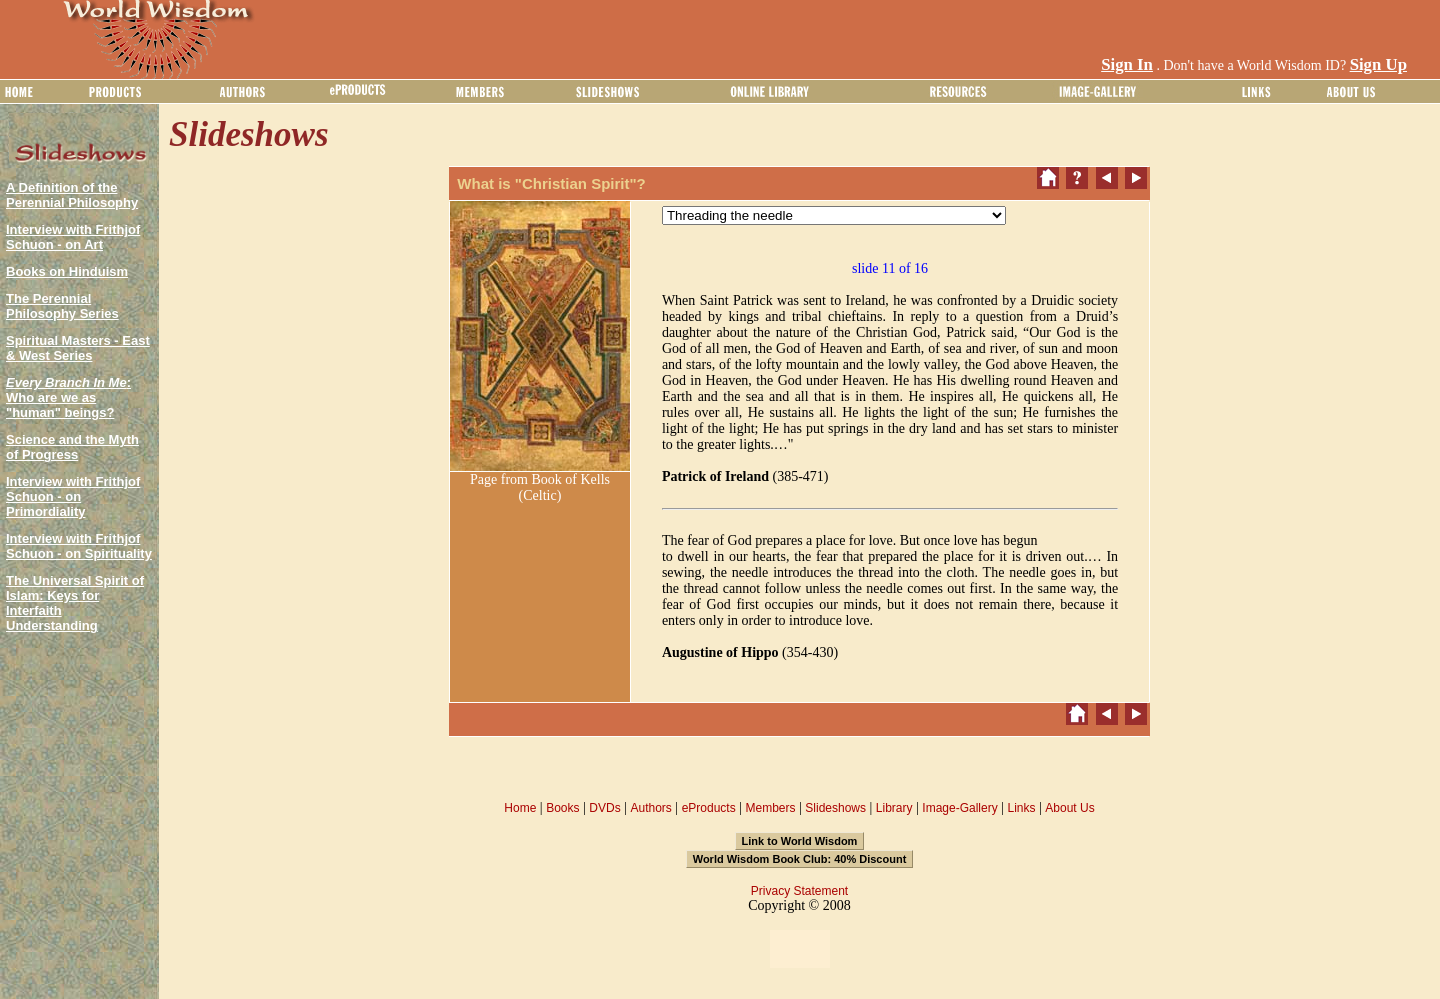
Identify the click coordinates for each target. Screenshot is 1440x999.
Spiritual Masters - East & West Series (78, 348)
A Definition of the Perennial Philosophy (72, 195)
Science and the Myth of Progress (72, 447)
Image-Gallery (959, 808)
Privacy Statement (799, 891)
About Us (1069, 808)
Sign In (1127, 64)
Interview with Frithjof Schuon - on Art (73, 237)
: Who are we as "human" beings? (68, 397)
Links (1022, 808)
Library (894, 808)
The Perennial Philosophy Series (62, 306)
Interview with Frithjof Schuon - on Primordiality (73, 496)
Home (520, 808)
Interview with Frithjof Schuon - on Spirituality (79, 546)
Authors (650, 808)
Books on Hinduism (67, 271)
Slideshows (835, 808)
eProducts (709, 808)
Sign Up (1378, 64)
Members (770, 808)
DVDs (604, 808)
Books (562, 808)
